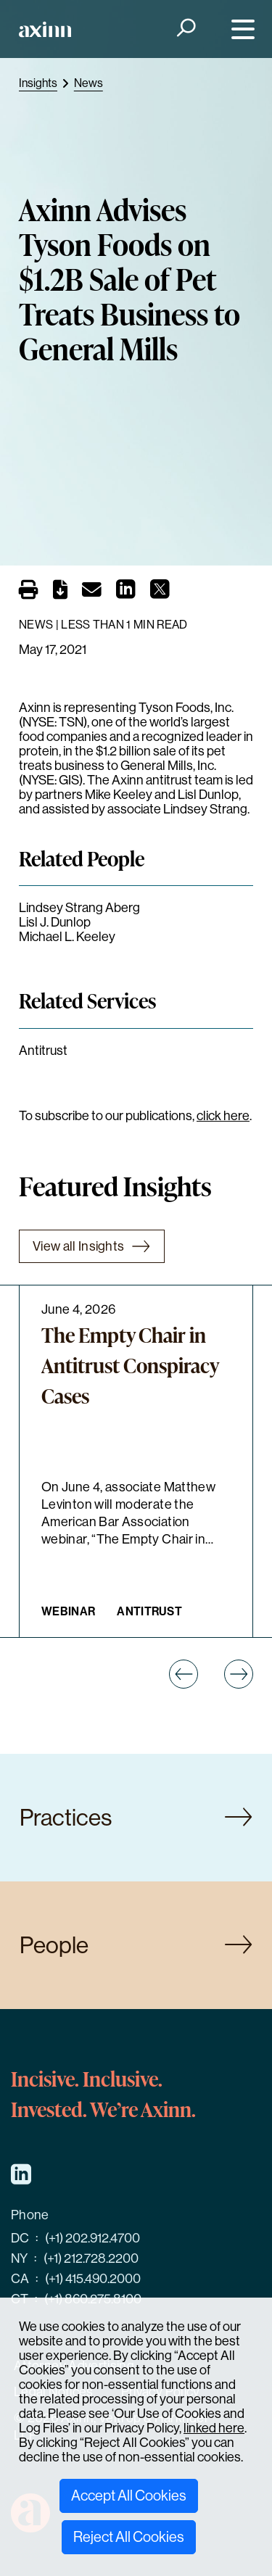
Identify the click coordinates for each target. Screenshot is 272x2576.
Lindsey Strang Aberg (79, 907)
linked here (214, 2428)
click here (223, 1116)
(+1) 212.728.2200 (91, 2258)
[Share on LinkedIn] (126, 593)
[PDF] (60, 592)
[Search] (184, 29)
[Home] (45, 29)
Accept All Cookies (128, 2496)
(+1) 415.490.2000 (93, 2278)
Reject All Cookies (128, 2537)
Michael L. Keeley (67, 936)
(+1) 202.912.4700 (92, 2238)
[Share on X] (160, 593)
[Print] (28, 590)
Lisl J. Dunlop (55, 922)
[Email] (92, 592)
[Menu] (239, 29)
